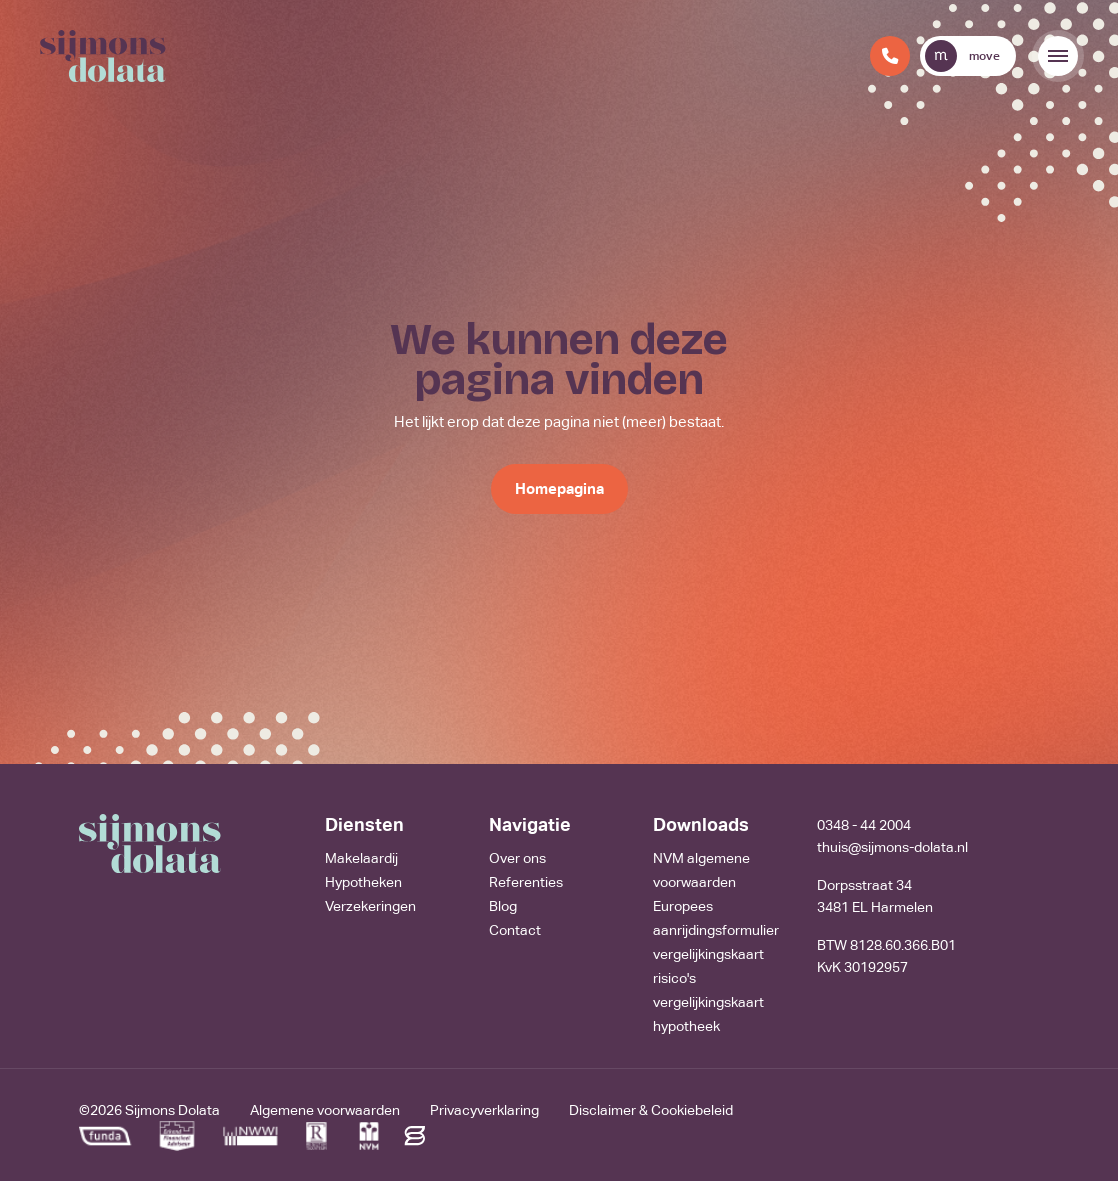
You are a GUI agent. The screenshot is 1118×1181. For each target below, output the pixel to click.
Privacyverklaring (484, 1110)
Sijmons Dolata (172, 1110)
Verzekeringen (370, 906)
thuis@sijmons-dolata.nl (892, 847)
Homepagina (559, 488)
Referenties (526, 882)
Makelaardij (361, 858)
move (962, 56)
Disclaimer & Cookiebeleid (651, 1110)
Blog (503, 906)
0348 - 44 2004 (864, 825)
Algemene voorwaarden (325, 1110)
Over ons (517, 858)
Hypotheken (363, 882)
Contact (515, 930)
